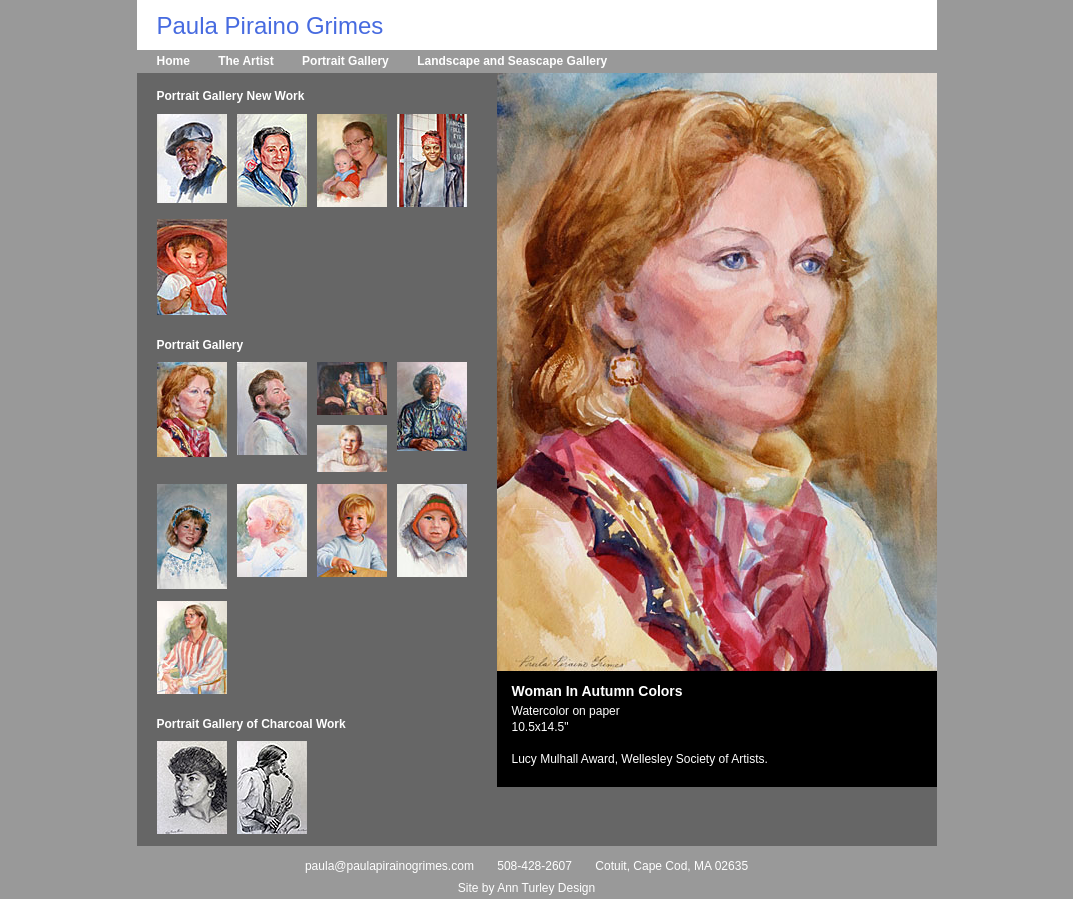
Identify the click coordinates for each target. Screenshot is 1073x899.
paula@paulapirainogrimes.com (389, 866)
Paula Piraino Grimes (270, 25)
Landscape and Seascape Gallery (512, 61)
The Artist (246, 61)
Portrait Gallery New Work (231, 96)
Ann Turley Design (546, 888)
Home (173, 61)
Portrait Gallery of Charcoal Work (251, 724)
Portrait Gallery (345, 61)
